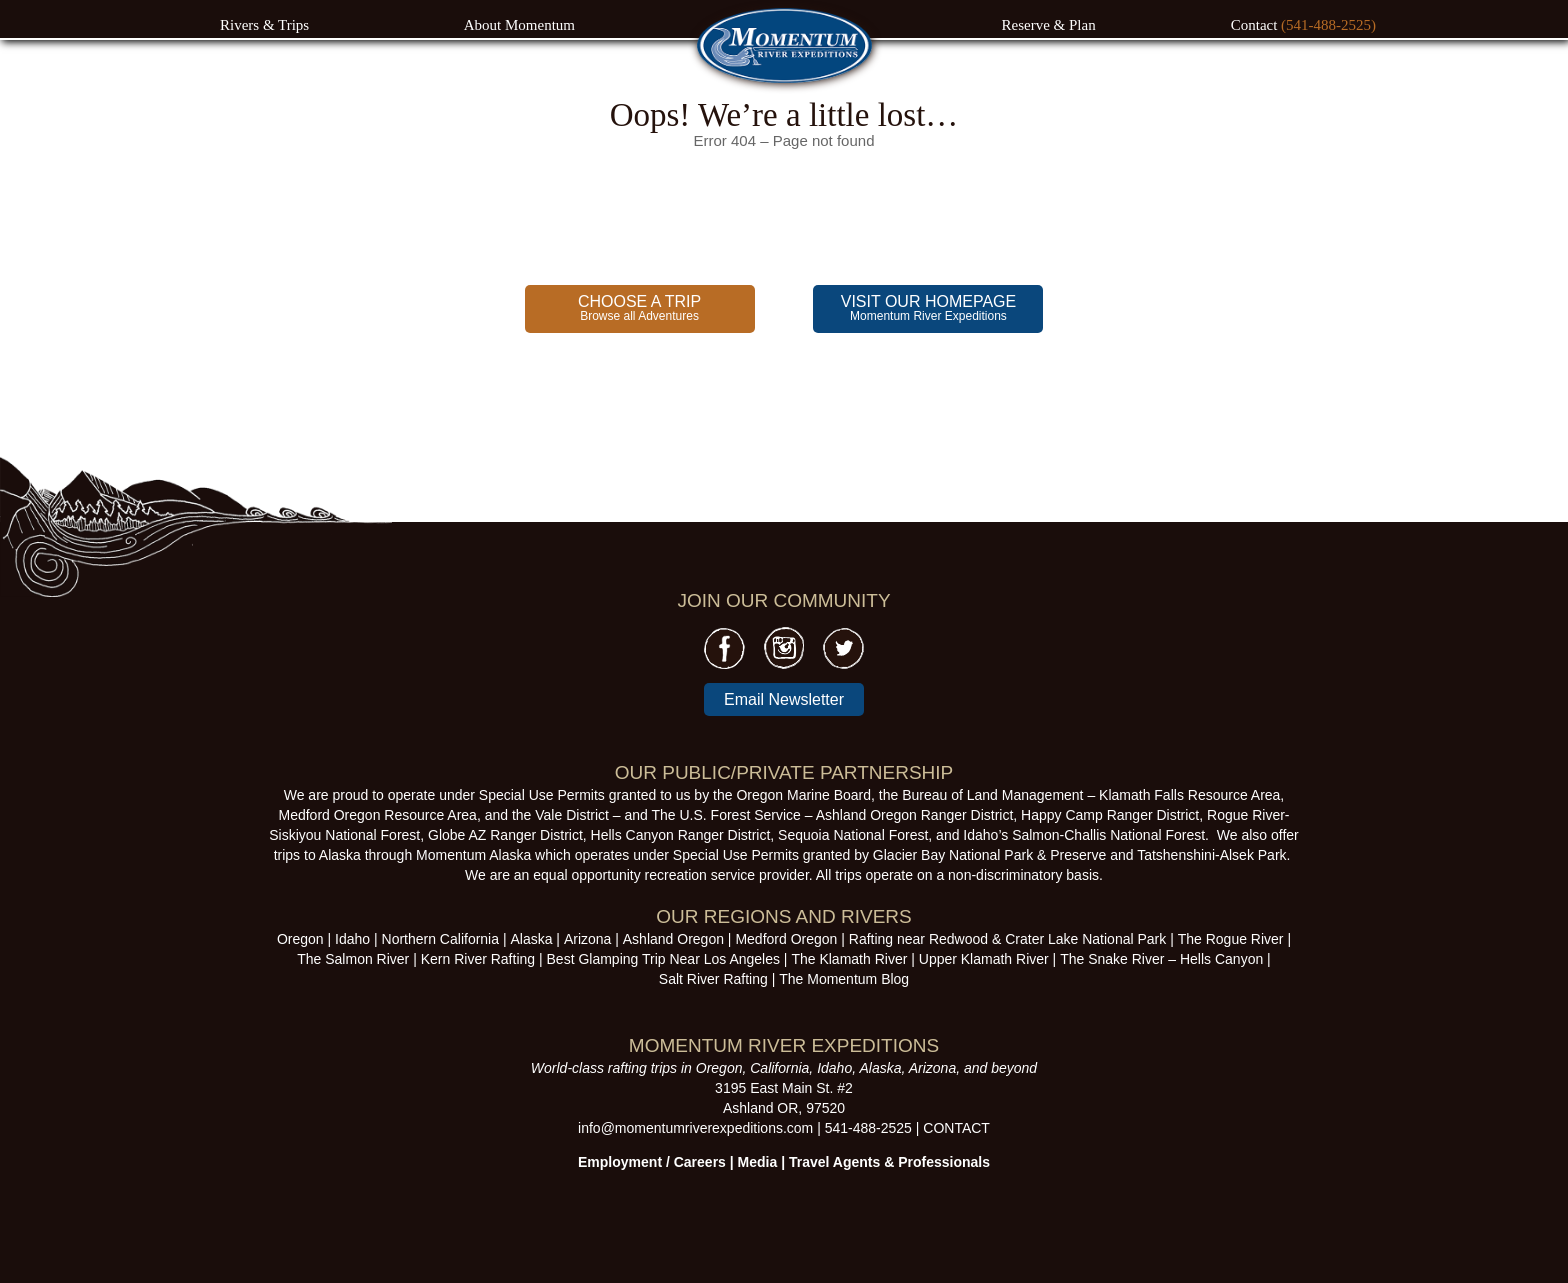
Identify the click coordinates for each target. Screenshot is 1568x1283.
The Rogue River (1231, 939)
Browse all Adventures (639, 308)
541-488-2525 (868, 1128)
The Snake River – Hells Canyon (1161, 959)
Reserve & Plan (1049, 25)
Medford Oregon (786, 939)
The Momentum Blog (844, 979)
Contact (1256, 25)
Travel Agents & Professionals (889, 1162)
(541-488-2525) (1328, 25)
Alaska (531, 939)
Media (758, 1162)
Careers (700, 1162)
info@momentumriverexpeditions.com (695, 1128)
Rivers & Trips (264, 25)
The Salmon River (353, 959)
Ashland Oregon (673, 939)
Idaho (352, 939)
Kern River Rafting (478, 959)
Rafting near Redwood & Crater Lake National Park (1008, 939)
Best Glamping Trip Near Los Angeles (663, 959)
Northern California (441, 939)
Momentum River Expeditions (928, 308)
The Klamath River (849, 959)
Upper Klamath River (984, 959)
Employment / (626, 1162)
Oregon (300, 939)
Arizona (587, 939)
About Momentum (519, 25)
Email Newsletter (784, 699)
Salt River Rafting (713, 979)
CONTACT (956, 1128)
